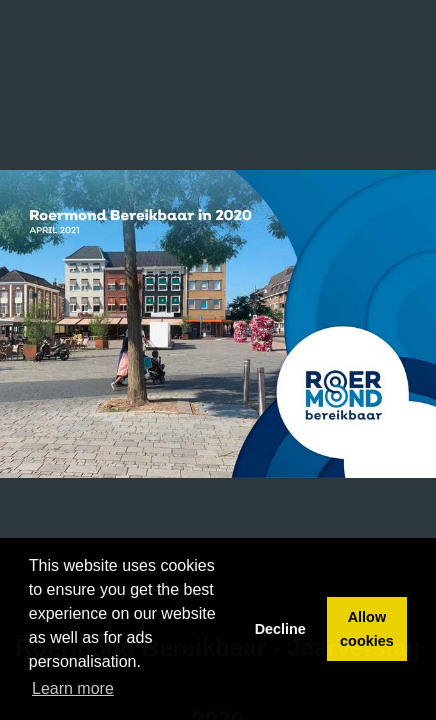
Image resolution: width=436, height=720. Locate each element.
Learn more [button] (73, 688)
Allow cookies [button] (367, 629)
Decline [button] (280, 629)
